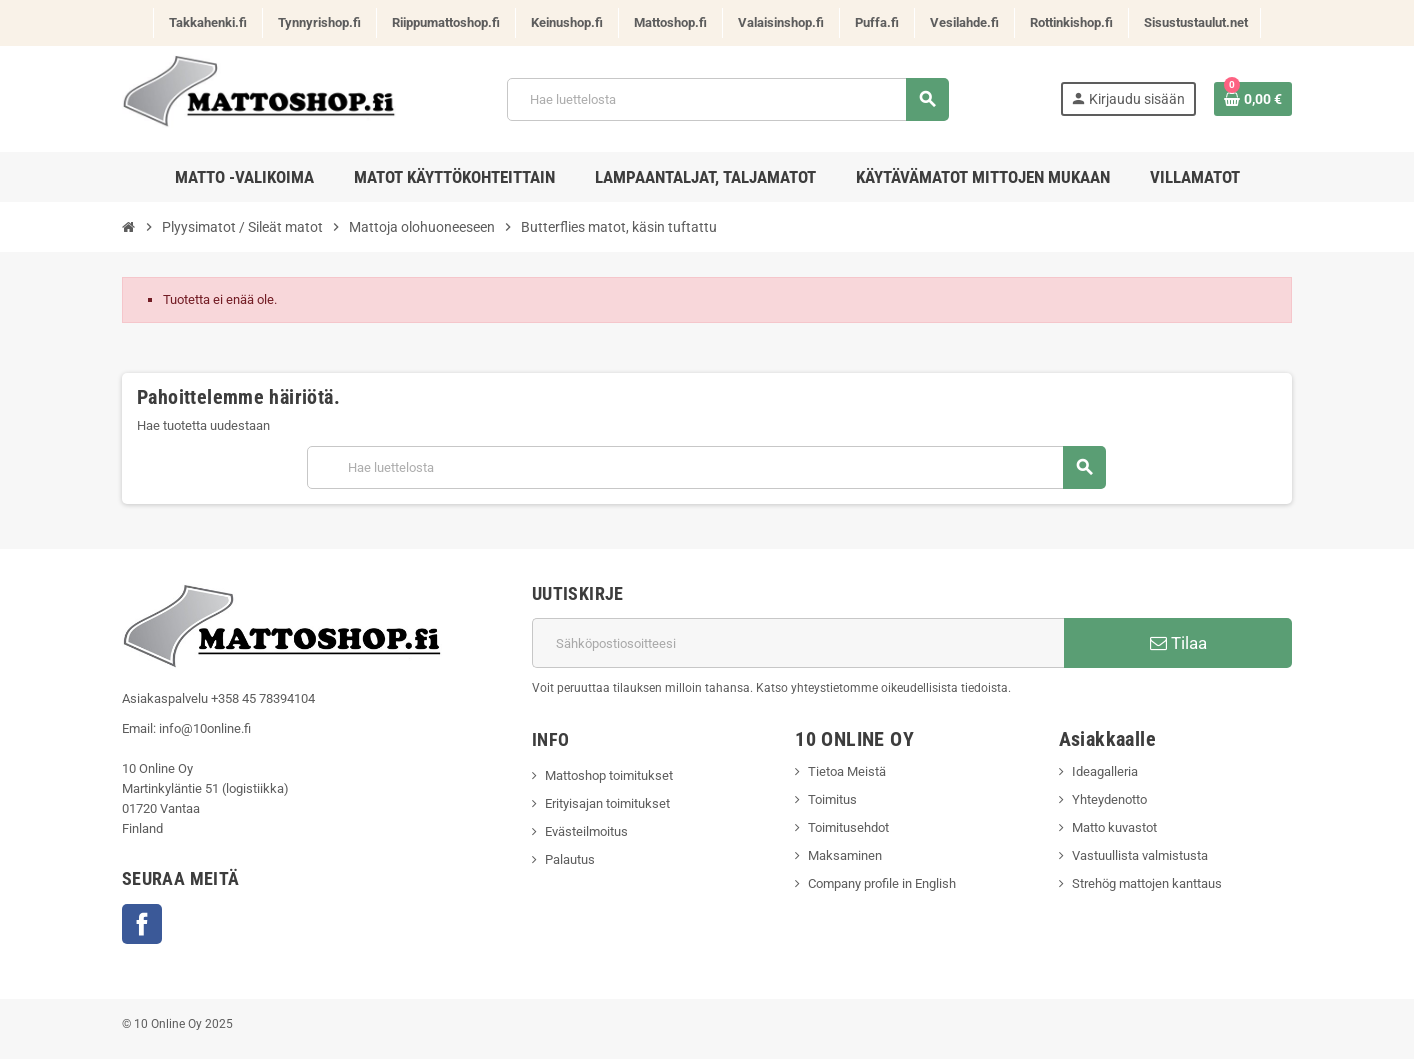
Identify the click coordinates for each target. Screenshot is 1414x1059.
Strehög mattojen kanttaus (1147, 883)
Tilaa (1178, 643)
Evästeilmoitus (586, 831)
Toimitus (832, 799)
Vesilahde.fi (964, 22)
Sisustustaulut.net (1196, 22)
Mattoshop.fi (670, 22)
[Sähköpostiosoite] (798, 643)
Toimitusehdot (848, 827)
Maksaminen (845, 855)
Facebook (142, 924)
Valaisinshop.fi (781, 22)
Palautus (570, 859)
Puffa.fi (877, 22)
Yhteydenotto (1109, 799)
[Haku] (727, 99)
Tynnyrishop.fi (319, 22)
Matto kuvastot (1114, 827)
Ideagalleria (1105, 771)
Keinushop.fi (567, 22)
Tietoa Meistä (847, 771)
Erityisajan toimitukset (607, 803)
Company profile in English (882, 883)
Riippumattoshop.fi (446, 22)
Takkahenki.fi (208, 22)
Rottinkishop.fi (1071, 22)
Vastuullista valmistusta (1140, 855)
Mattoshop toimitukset (609, 775)
